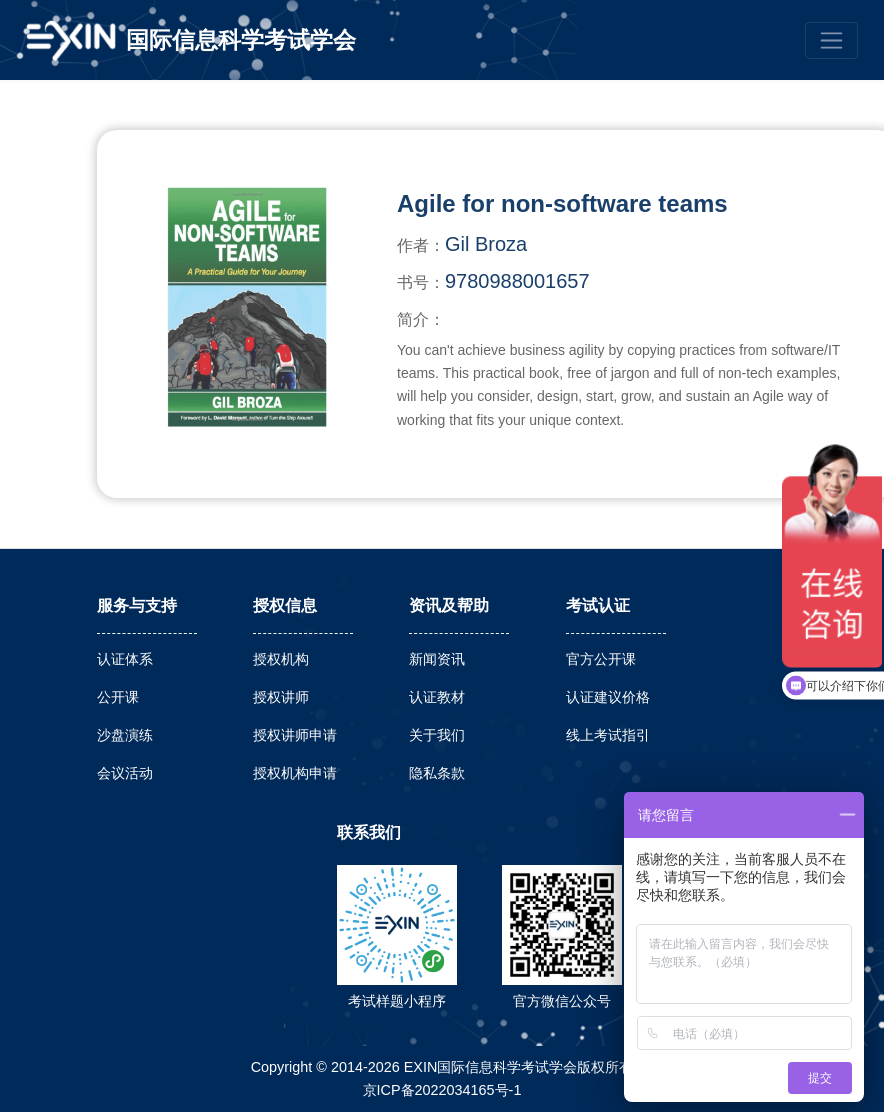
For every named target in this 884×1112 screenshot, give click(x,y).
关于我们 (437, 735)
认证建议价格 (608, 697)
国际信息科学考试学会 (241, 40)
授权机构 (281, 659)
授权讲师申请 (295, 735)
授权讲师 (281, 697)
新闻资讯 (437, 659)
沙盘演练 (125, 735)
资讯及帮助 (449, 605)
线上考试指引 (608, 735)
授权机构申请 (295, 773)
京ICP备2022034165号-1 (442, 1090)
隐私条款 (437, 773)
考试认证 (598, 605)
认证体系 (125, 659)
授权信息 (285, 605)
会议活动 (125, 773)
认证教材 (437, 697)
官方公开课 (601, 659)
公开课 (118, 697)
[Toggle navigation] (831, 40)
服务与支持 (137, 605)
